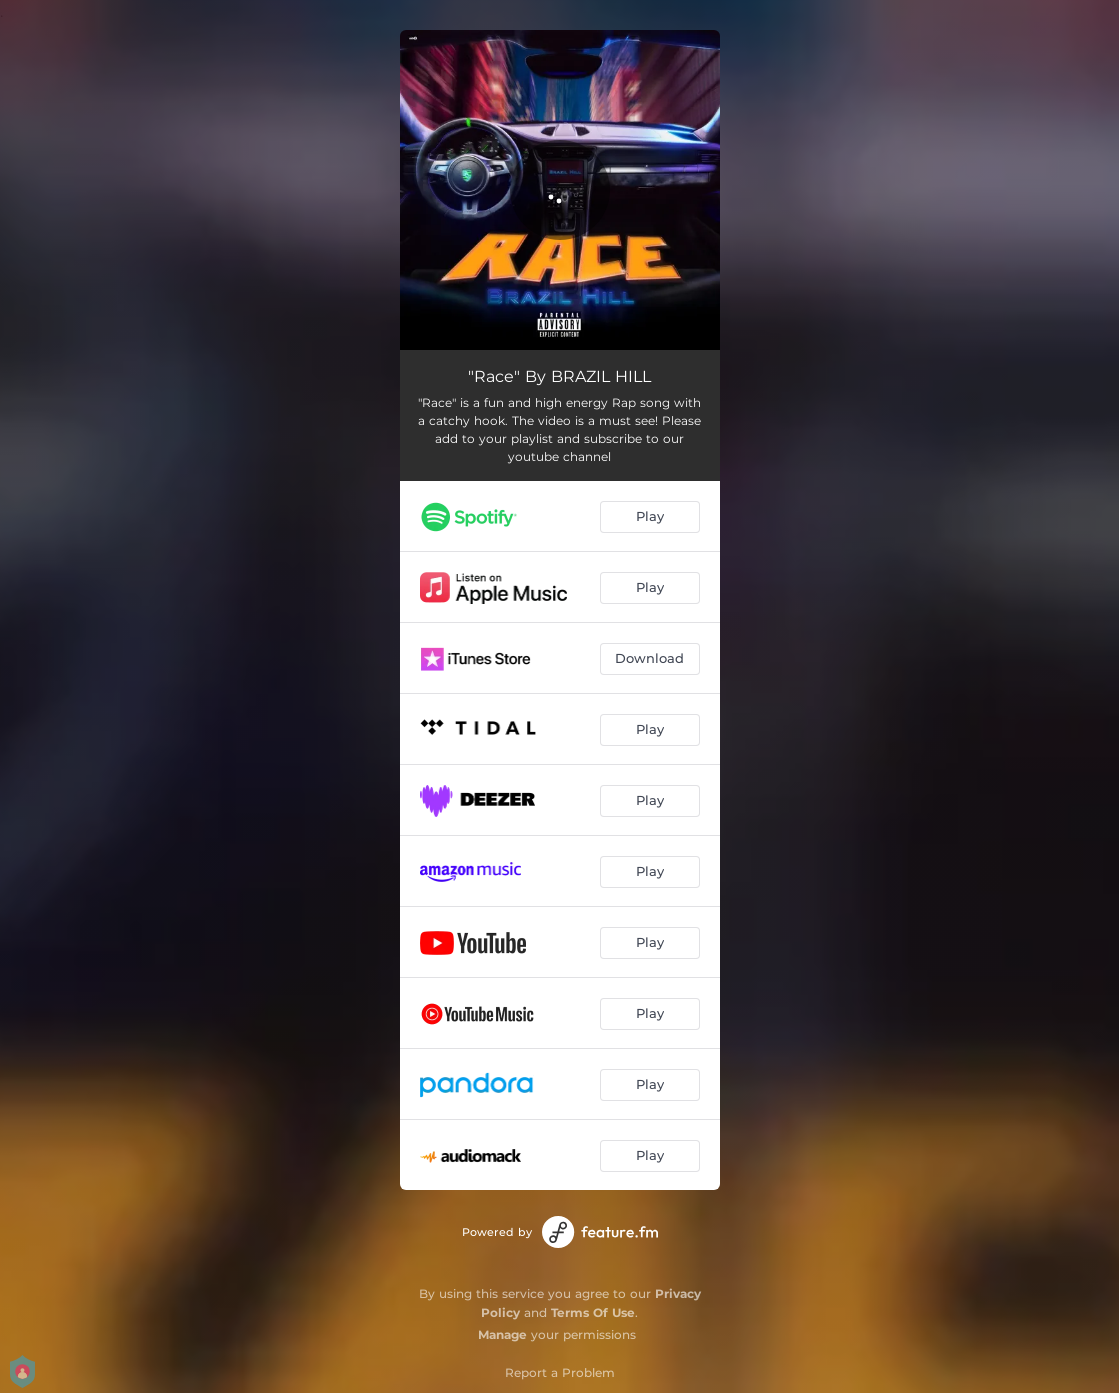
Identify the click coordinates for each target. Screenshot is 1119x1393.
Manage (502, 1334)
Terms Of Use (593, 1312)
